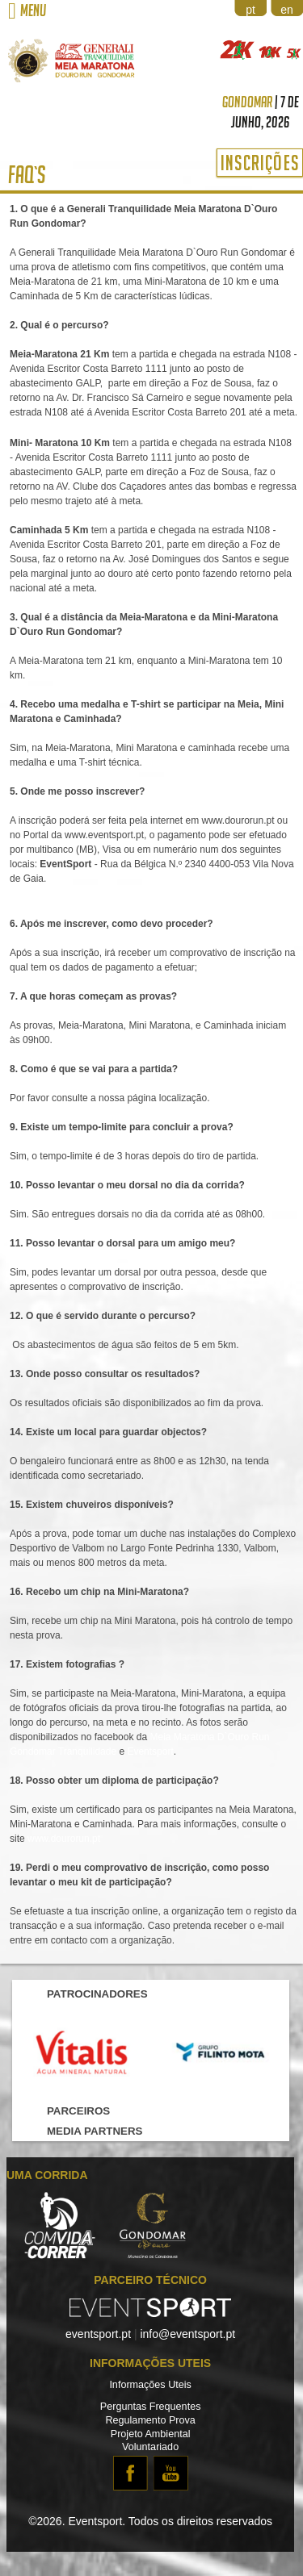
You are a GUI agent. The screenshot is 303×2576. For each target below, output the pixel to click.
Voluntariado (150, 2447)
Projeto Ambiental (151, 2434)
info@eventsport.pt (187, 2334)
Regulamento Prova (150, 2420)
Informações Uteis (150, 2384)
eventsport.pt (98, 2334)
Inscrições (260, 162)
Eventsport (150, 1751)
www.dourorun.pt (63, 1838)
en (286, 9)
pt (250, 9)
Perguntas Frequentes (150, 2406)
